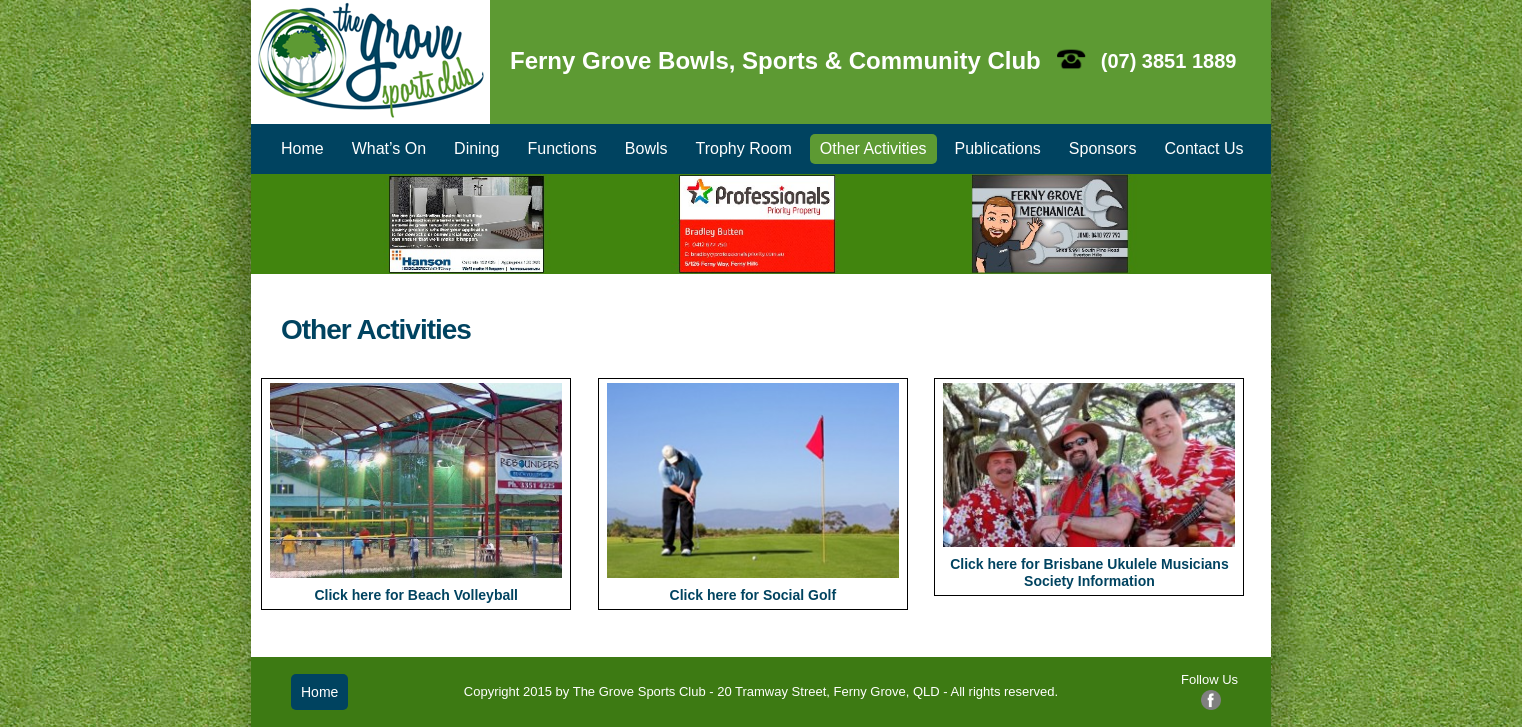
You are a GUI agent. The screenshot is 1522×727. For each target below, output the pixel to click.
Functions (561, 148)
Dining (476, 148)
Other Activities (873, 148)
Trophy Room (744, 148)
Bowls (646, 148)
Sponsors (1103, 148)
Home (302, 148)
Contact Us (1203, 148)
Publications (998, 148)
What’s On (389, 148)
